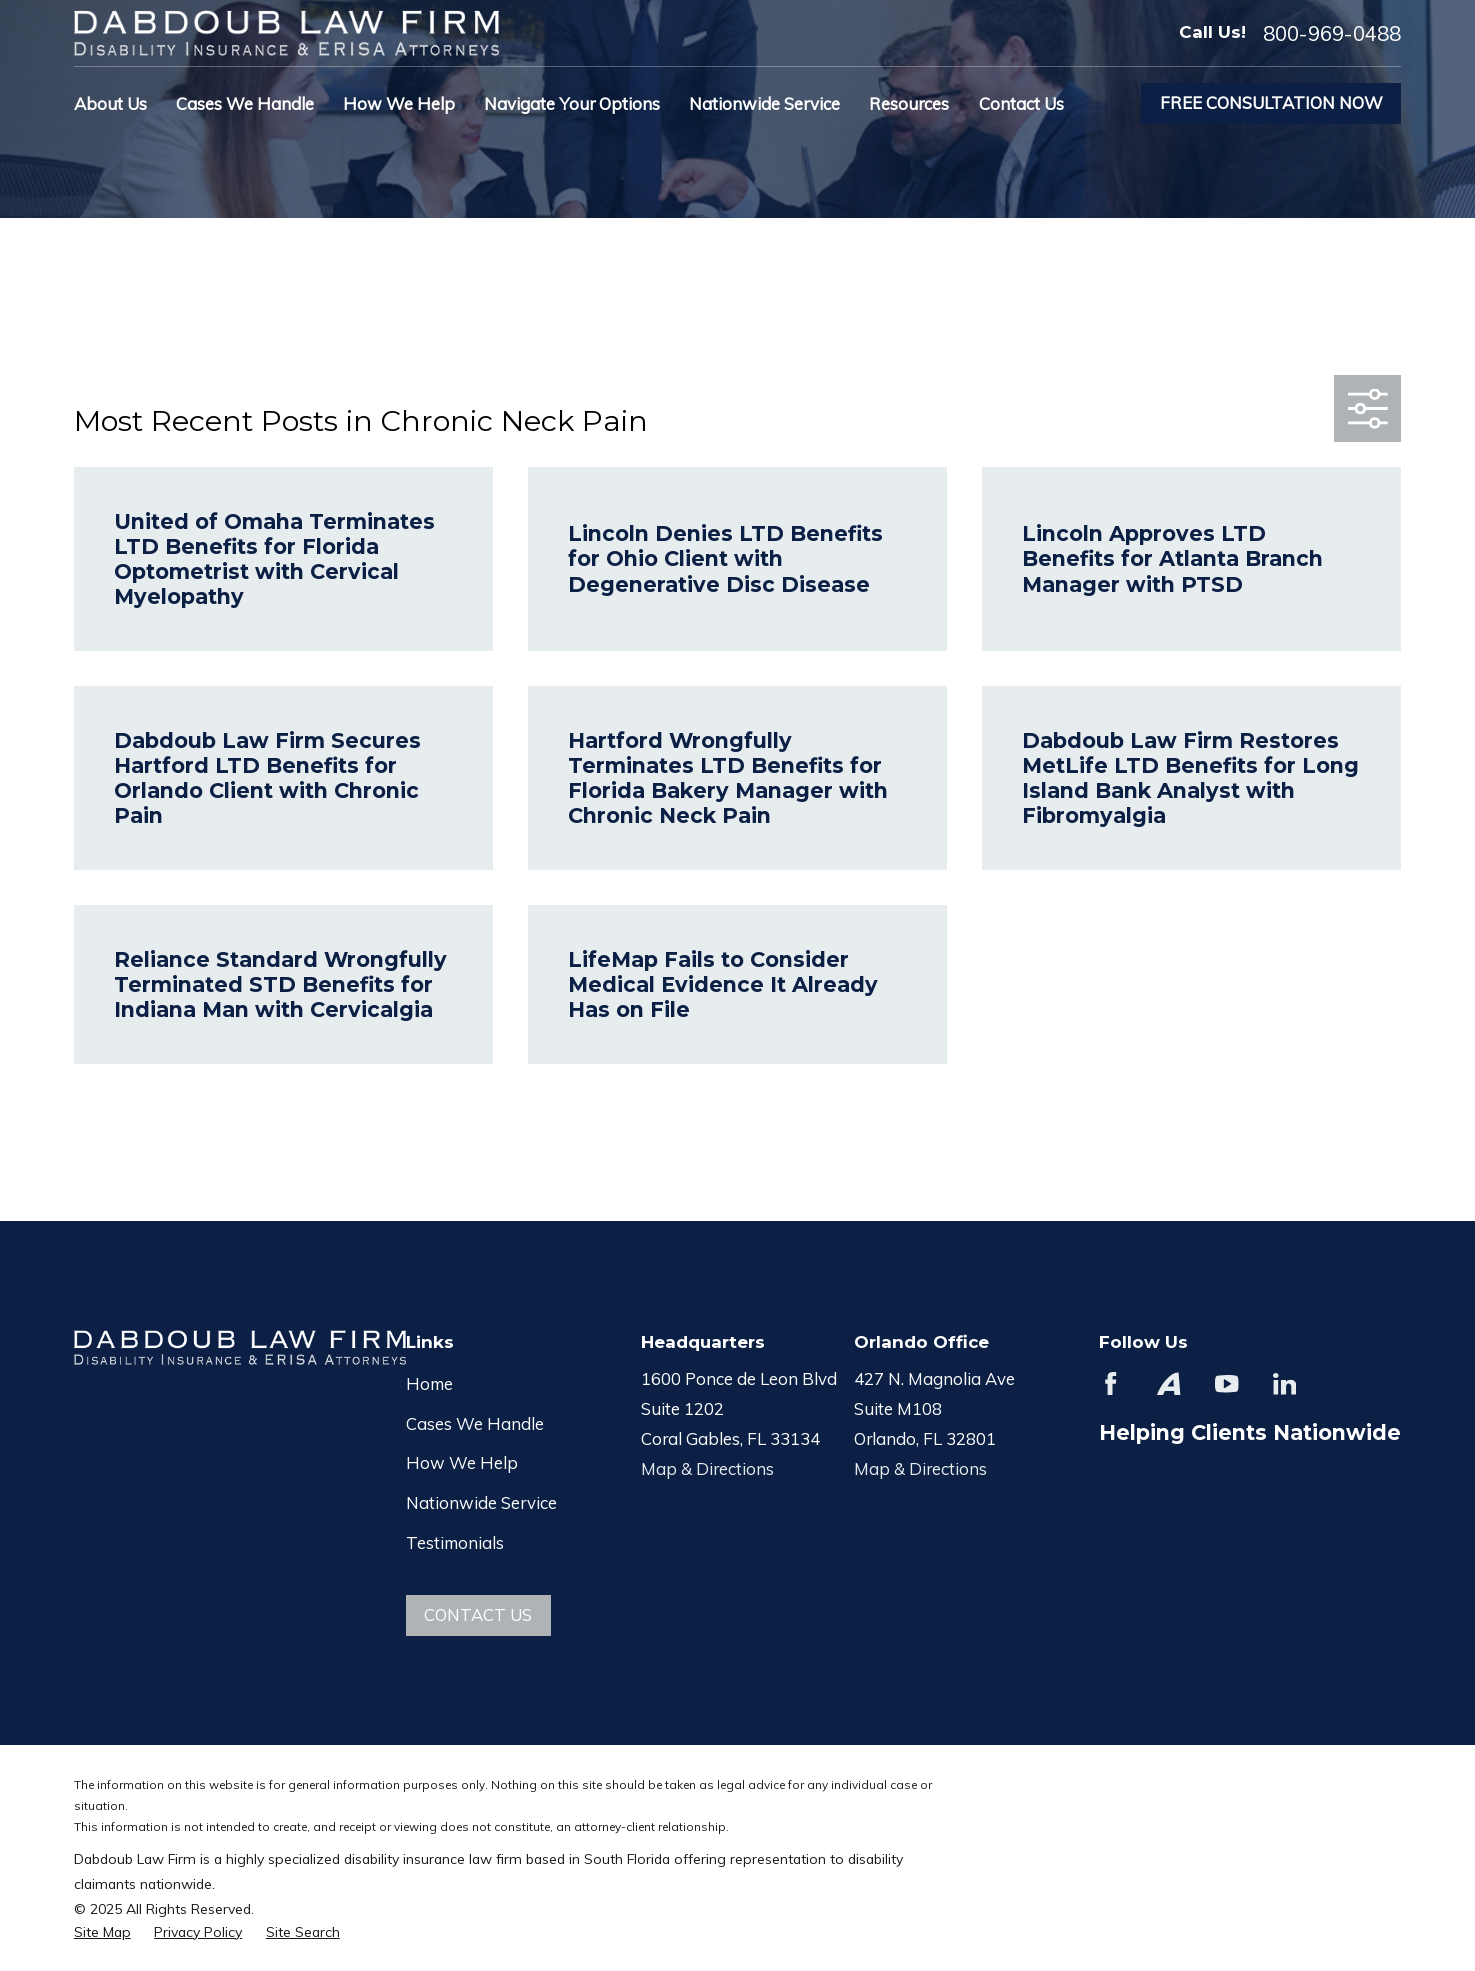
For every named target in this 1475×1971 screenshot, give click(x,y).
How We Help (462, 1462)
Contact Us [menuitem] (1021, 103)
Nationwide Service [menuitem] (764, 103)
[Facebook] (1110, 1383)
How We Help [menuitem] (399, 103)
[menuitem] (102, 1932)
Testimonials (455, 1542)
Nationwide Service (481, 1502)
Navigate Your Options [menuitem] (572, 103)
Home (429, 1383)
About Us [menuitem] (110, 103)
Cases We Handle (475, 1423)
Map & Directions (707, 1468)
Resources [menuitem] (909, 103)
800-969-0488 (1332, 33)
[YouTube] (1226, 1383)
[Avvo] (1168, 1383)
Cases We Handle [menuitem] (245, 103)
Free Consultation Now (1271, 102)
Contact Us (478, 1614)
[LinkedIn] (1284, 1383)
